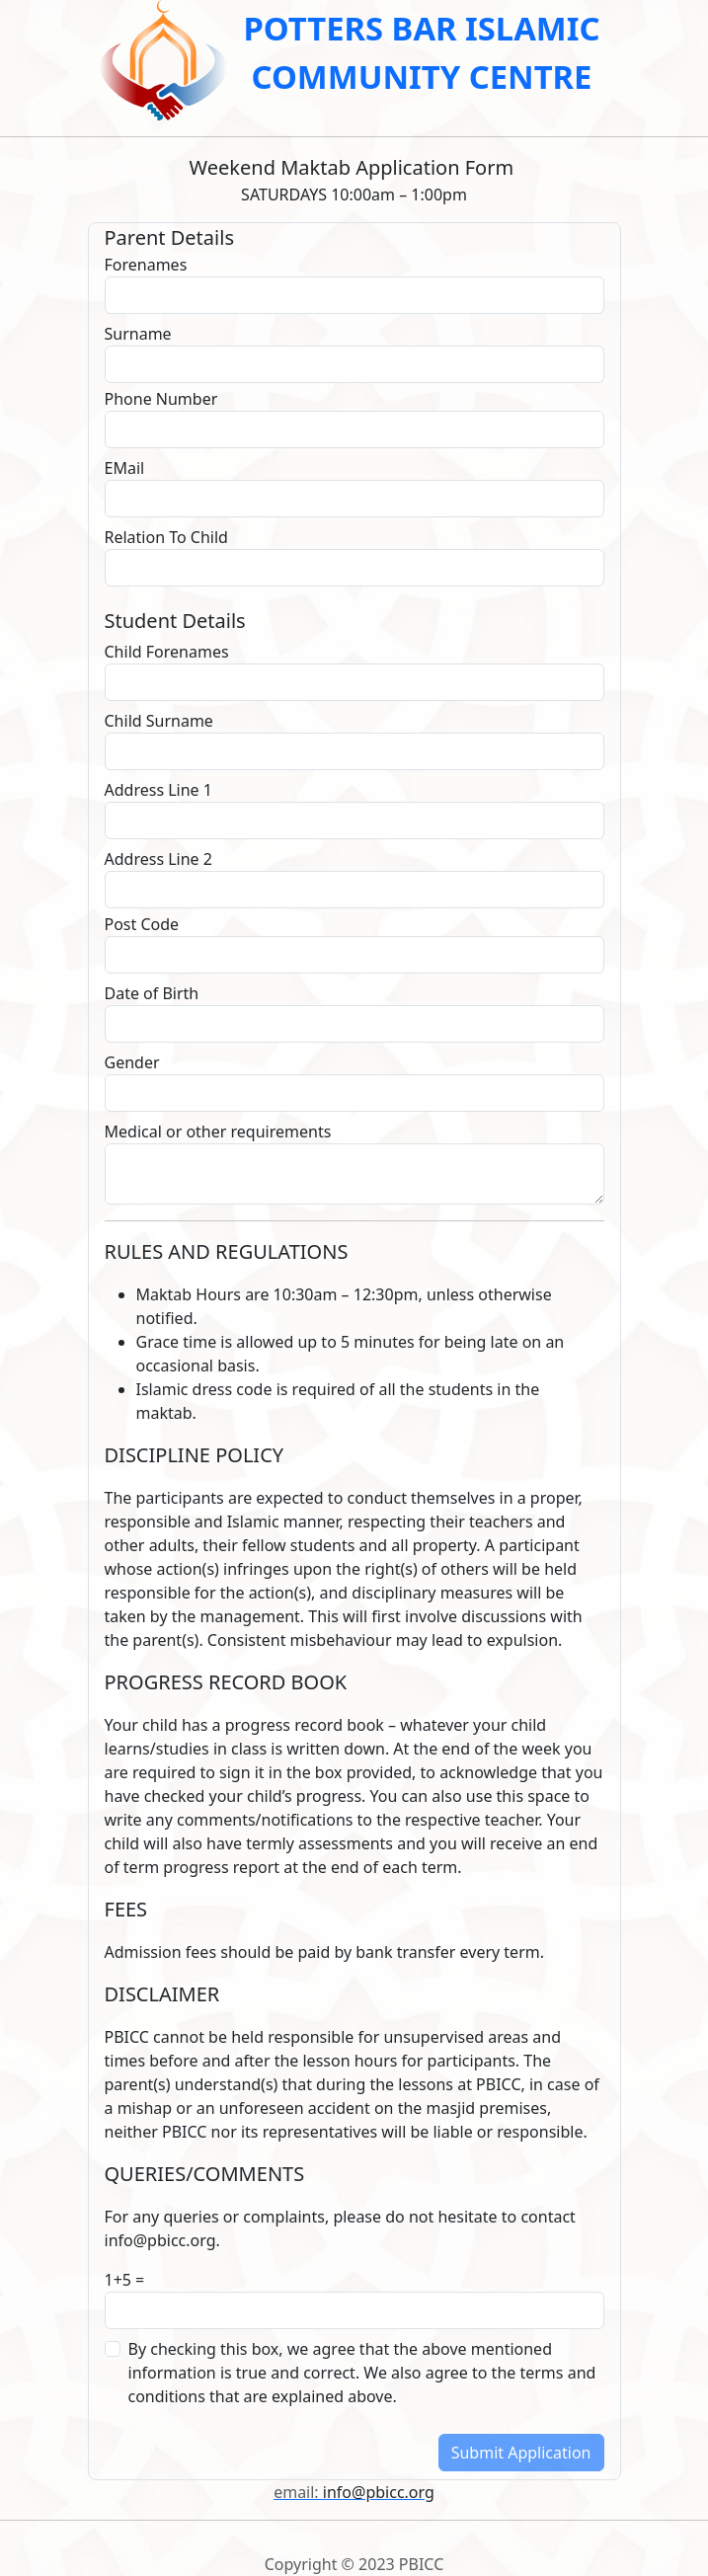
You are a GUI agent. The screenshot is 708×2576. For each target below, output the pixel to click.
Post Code (142, 924)
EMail (125, 468)
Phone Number (161, 399)
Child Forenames (167, 652)
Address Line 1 (158, 790)
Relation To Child (166, 537)
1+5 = (127, 2280)
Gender (132, 1062)
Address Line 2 (158, 859)
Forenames (146, 264)
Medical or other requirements (218, 1131)
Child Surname (159, 721)
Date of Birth (152, 993)
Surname (138, 334)
